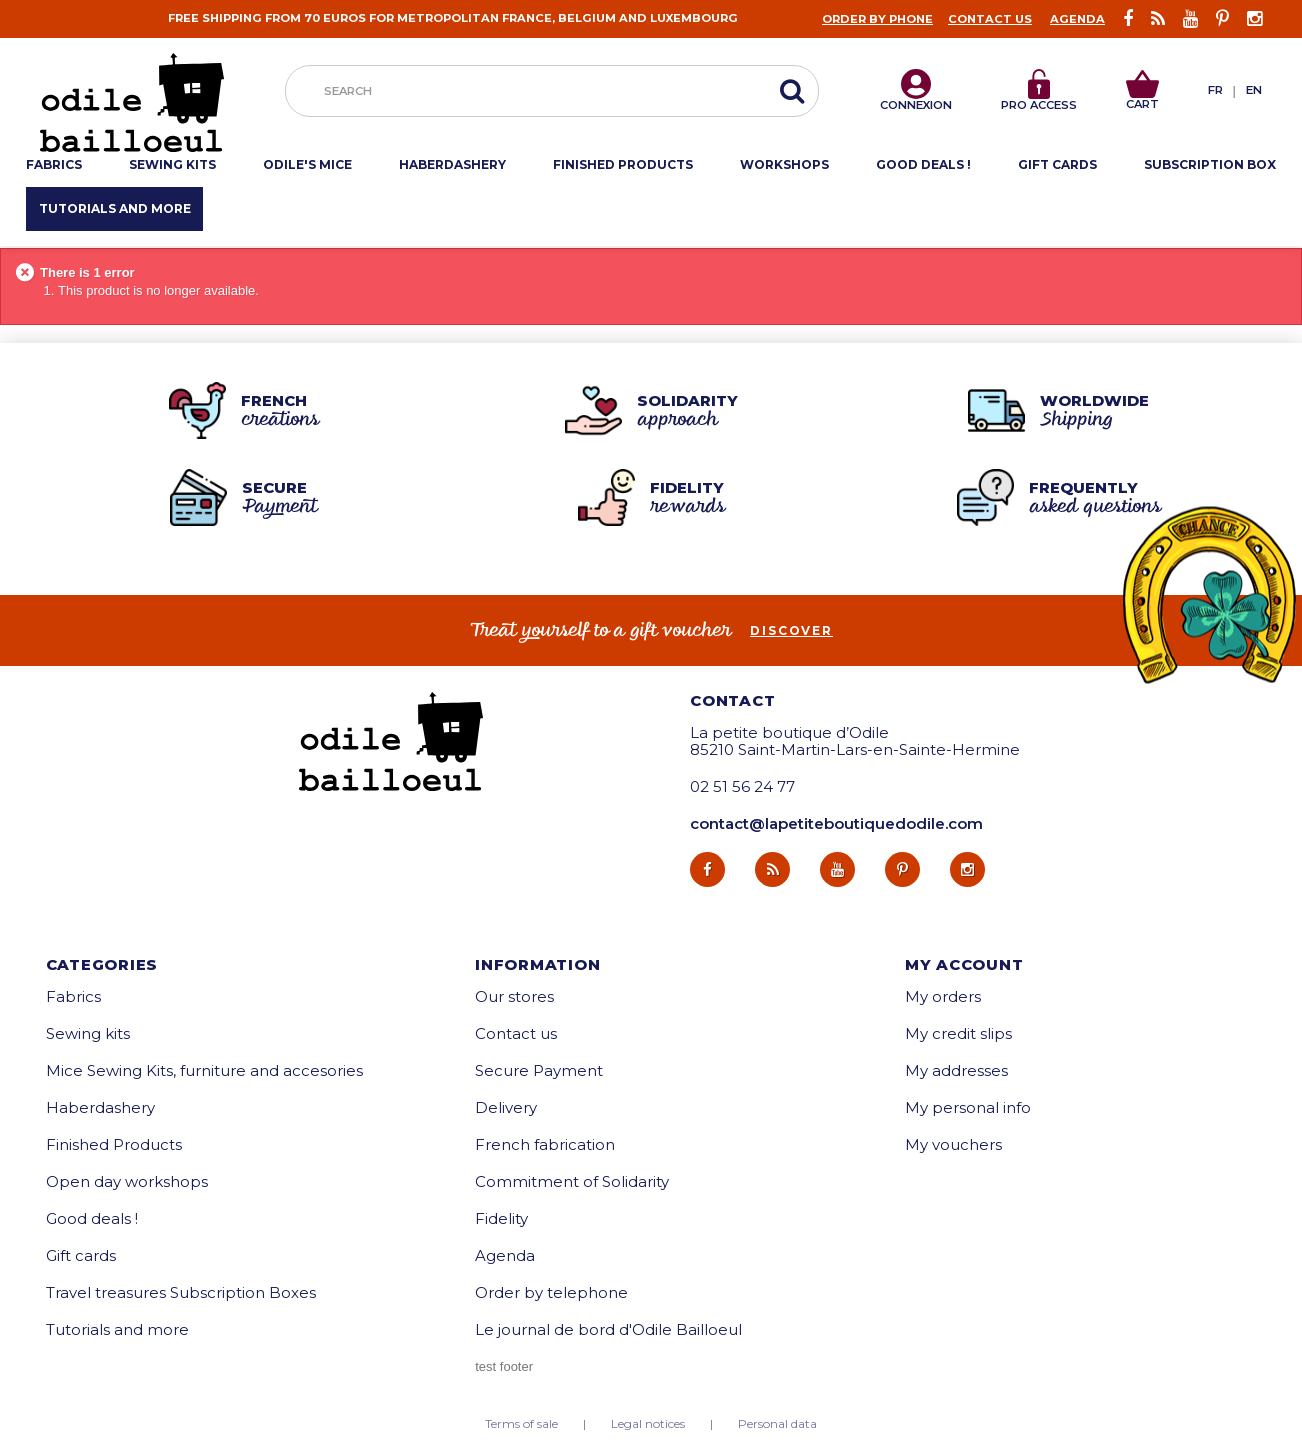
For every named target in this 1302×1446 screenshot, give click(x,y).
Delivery (506, 1107)
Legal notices (648, 1424)
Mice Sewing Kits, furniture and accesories (204, 1070)
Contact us (990, 19)
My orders (943, 996)
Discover (791, 631)
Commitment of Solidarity (572, 1181)
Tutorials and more (117, 1329)
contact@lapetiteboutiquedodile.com (836, 823)
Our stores (514, 996)
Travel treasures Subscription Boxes (181, 1292)
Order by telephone (551, 1292)
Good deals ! (92, 1218)
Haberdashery (100, 1107)
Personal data (777, 1424)
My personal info (968, 1107)
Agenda (1077, 19)
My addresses (956, 1070)
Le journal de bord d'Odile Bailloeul (608, 1329)
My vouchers (953, 1144)
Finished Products (114, 1144)
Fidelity (501, 1218)
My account (964, 964)
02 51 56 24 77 (742, 786)
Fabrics (73, 996)
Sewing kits (88, 1033)
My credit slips (958, 1033)
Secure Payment (539, 1070)
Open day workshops (127, 1181)
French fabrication (545, 1144)
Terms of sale (521, 1424)
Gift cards (81, 1255)
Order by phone (877, 19)
